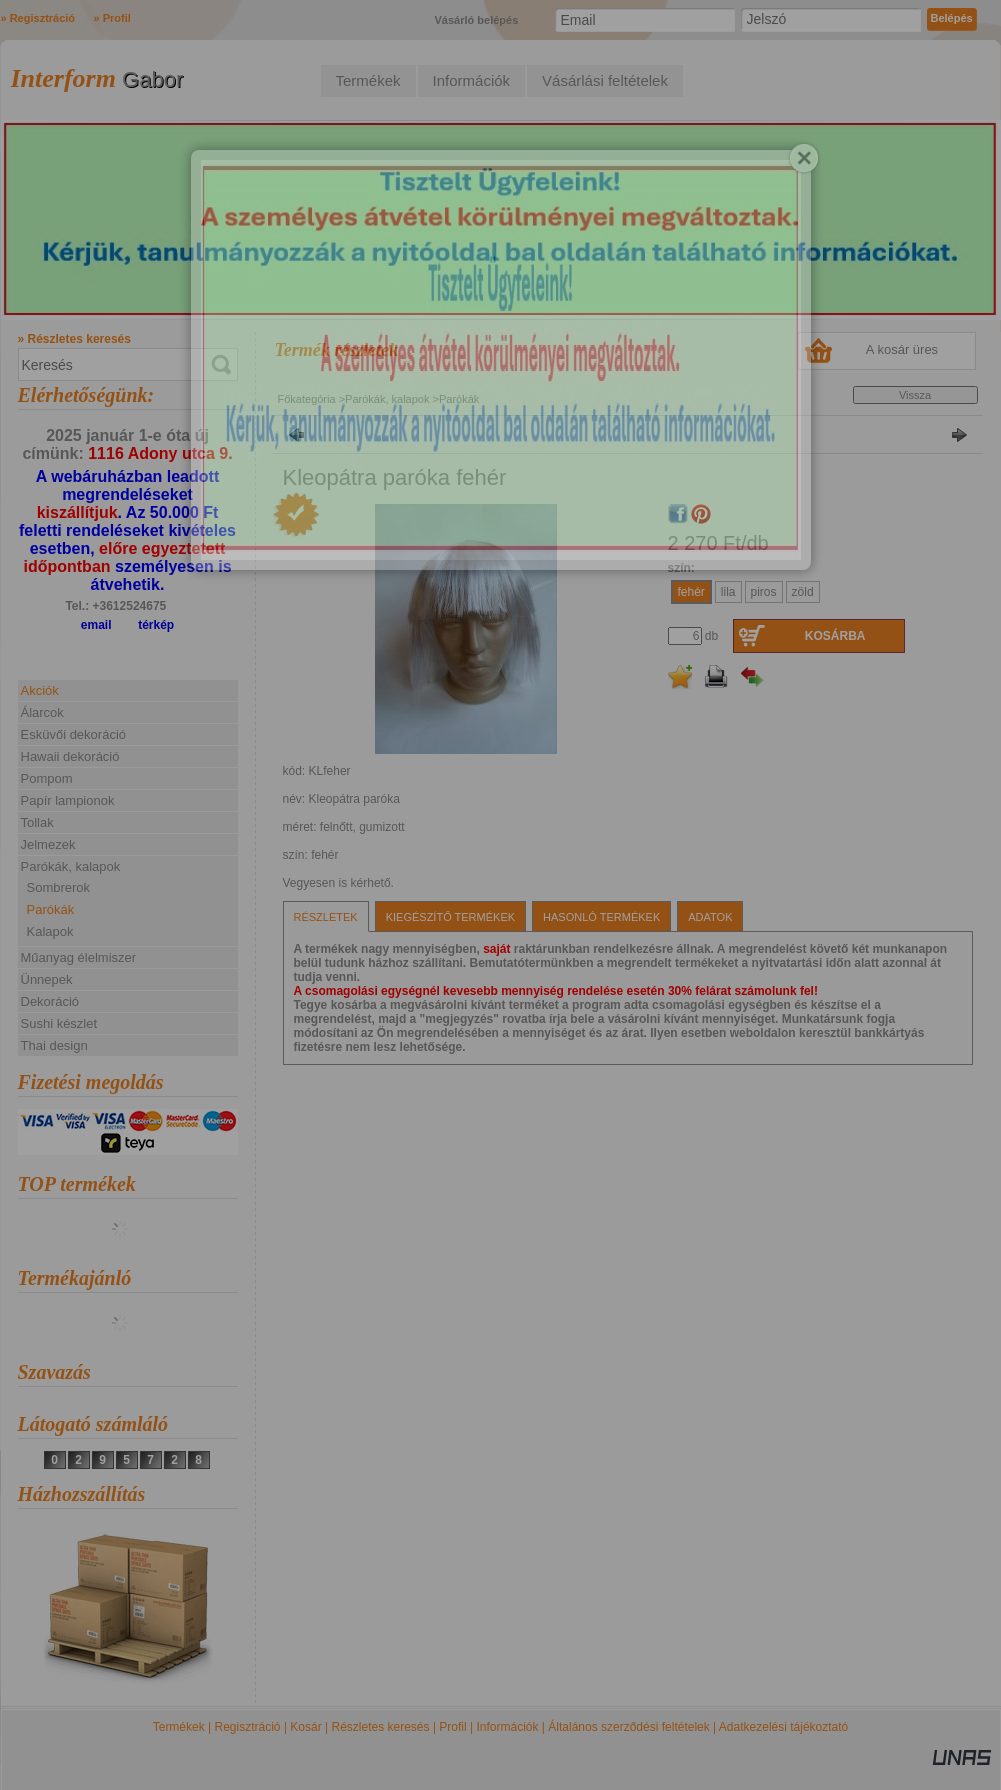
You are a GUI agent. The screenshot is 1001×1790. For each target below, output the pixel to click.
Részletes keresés (381, 1727)
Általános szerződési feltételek (628, 1727)
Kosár (305, 1727)
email (96, 625)
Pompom (47, 778)
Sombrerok (59, 887)
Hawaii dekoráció (70, 756)
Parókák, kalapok (387, 399)
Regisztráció (248, 1727)
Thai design (54, 1045)
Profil (452, 1727)
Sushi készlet (59, 1023)
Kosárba (835, 636)
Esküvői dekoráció (74, 734)
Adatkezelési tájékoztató (783, 1727)
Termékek (179, 1727)
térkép (156, 625)
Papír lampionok (68, 800)
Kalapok (50, 931)
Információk (507, 1727)
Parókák (51, 909)
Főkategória (307, 399)
